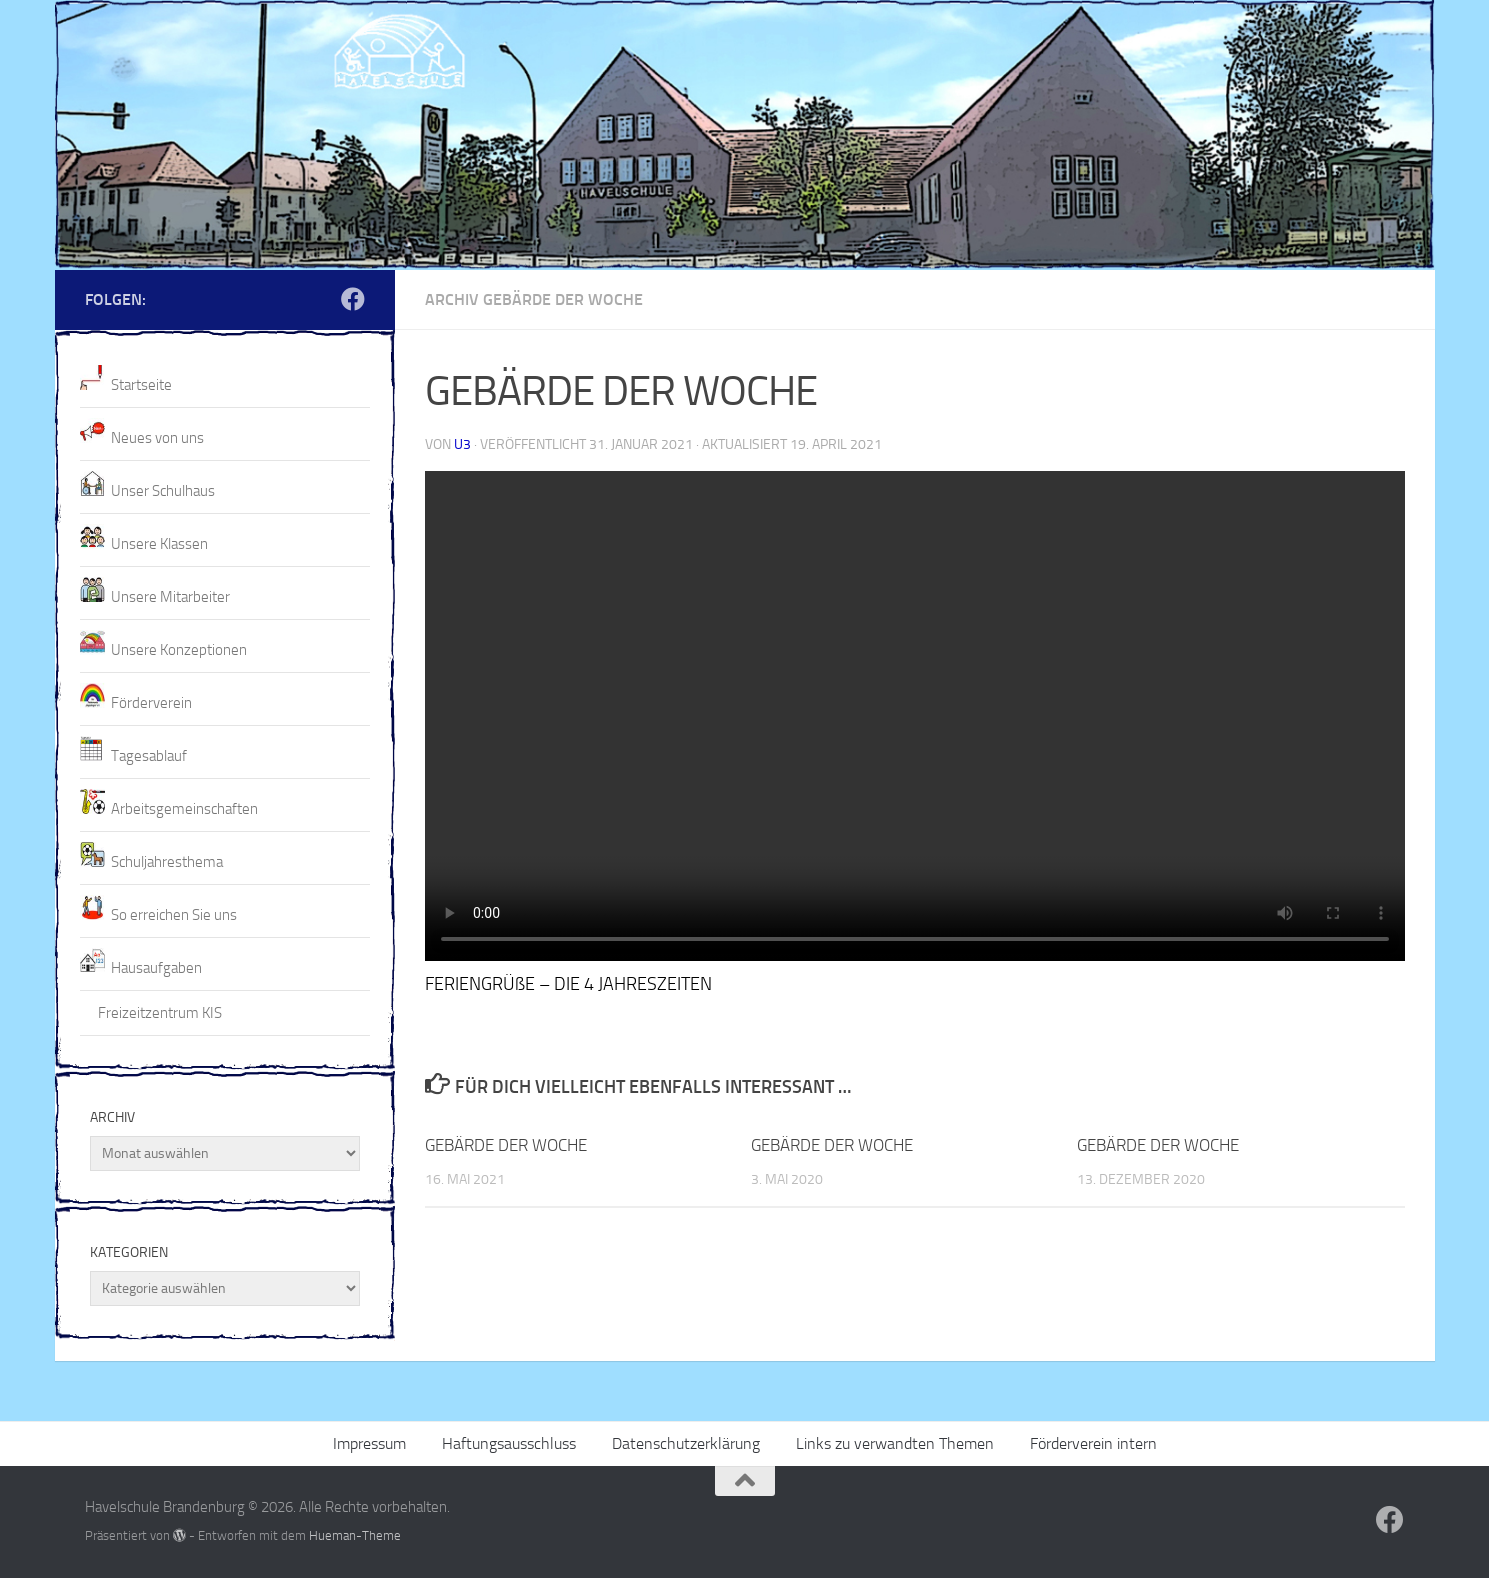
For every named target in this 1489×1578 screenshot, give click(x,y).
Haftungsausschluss (509, 1443)
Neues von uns (157, 438)
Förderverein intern (1093, 1443)
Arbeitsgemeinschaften (184, 809)
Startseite (141, 385)
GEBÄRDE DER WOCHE (506, 1145)
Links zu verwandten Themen (895, 1443)
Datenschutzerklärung (686, 1443)
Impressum (369, 1443)
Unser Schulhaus (163, 491)
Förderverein (151, 703)
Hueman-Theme (355, 1535)
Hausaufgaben (156, 968)
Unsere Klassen (159, 544)
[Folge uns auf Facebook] (353, 299)
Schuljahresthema (167, 862)
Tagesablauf (149, 756)
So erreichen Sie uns (174, 915)
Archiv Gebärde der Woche (534, 299)
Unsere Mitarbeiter (170, 597)
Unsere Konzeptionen (179, 650)
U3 (462, 444)
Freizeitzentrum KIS (160, 1013)
